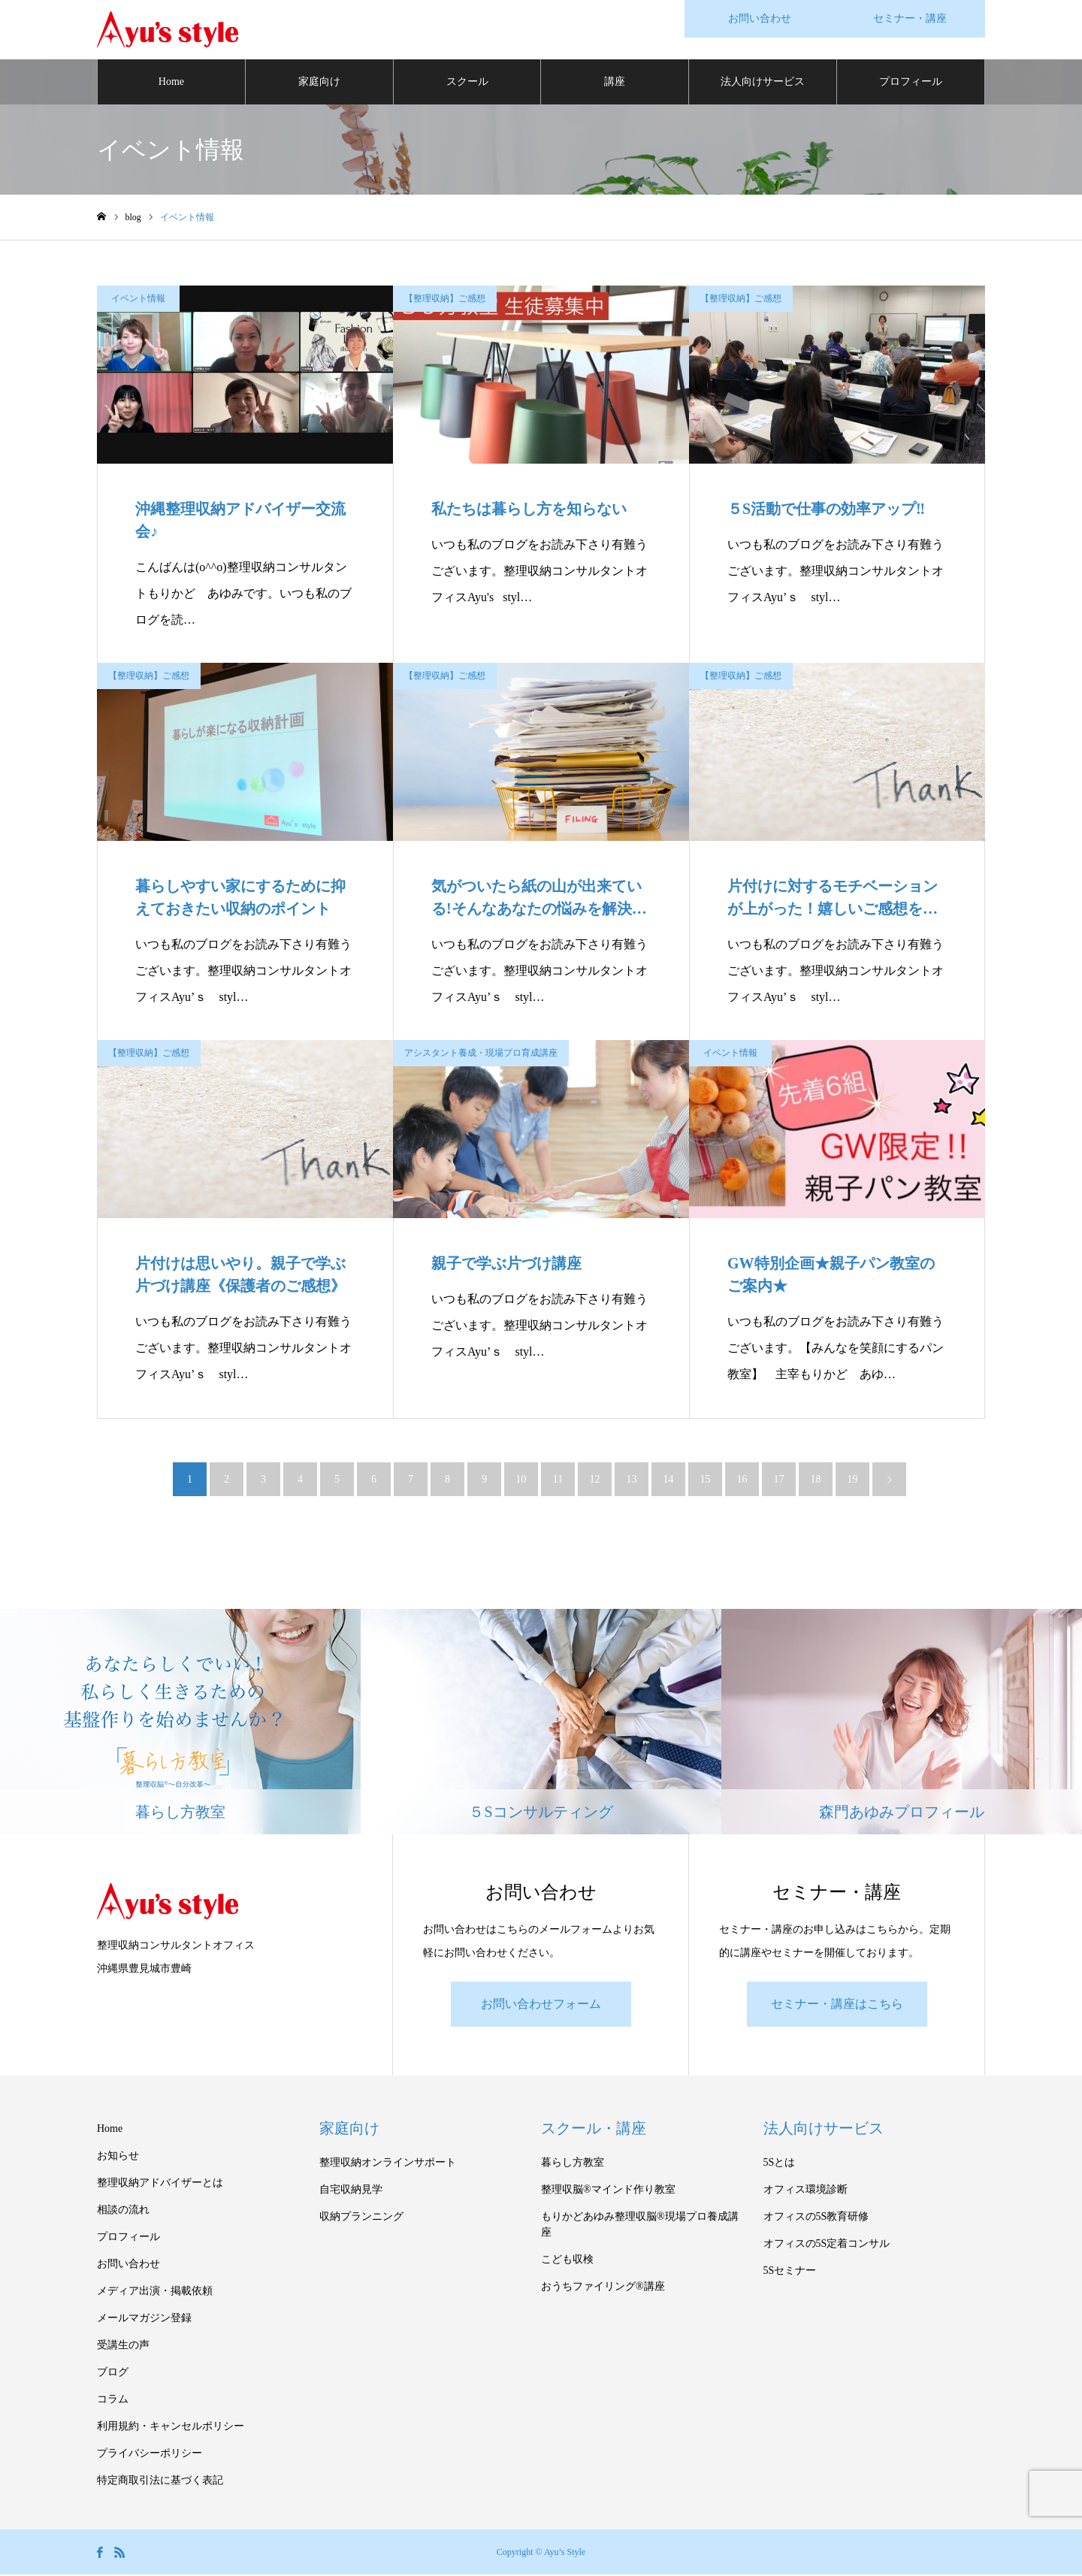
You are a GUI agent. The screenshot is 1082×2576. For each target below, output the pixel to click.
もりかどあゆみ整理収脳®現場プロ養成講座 (640, 2225)
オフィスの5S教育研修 (816, 2218)
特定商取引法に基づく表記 (160, 2481)
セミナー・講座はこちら (837, 2005)
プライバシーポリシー (149, 2454)
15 (705, 1480)
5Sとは (779, 2163)
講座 (614, 82)
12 (595, 1480)
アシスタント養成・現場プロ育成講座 (481, 1053)
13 (632, 1480)
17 (779, 1480)
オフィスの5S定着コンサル (826, 2245)
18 (816, 1480)
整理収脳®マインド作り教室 (608, 2191)
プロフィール (910, 82)
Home (171, 82)
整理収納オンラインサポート (387, 2163)
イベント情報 (138, 299)
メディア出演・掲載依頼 (155, 2292)
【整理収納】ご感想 (444, 299)
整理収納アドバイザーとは (160, 2184)
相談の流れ (123, 2211)
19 (853, 1480)
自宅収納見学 (350, 2191)
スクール (467, 82)
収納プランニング (361, 2218)
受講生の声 (123, 2346)
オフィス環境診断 (805, 2191)
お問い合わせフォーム (541, 2005)
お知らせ (118, 2157)
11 (558, 1480)
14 (668, 1480)
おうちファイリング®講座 (603, 2287)
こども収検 (567, 2260)
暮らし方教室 (572, 2163)
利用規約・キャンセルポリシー (170, 2427)
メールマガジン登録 (144, 2319)
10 (521, 1480)
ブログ (112, 2373)
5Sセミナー (790, 2272)
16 (742, 1480)
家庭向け (319, 82)
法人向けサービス (763, 82)
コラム (112, 2400)
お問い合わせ (128, 2265)
